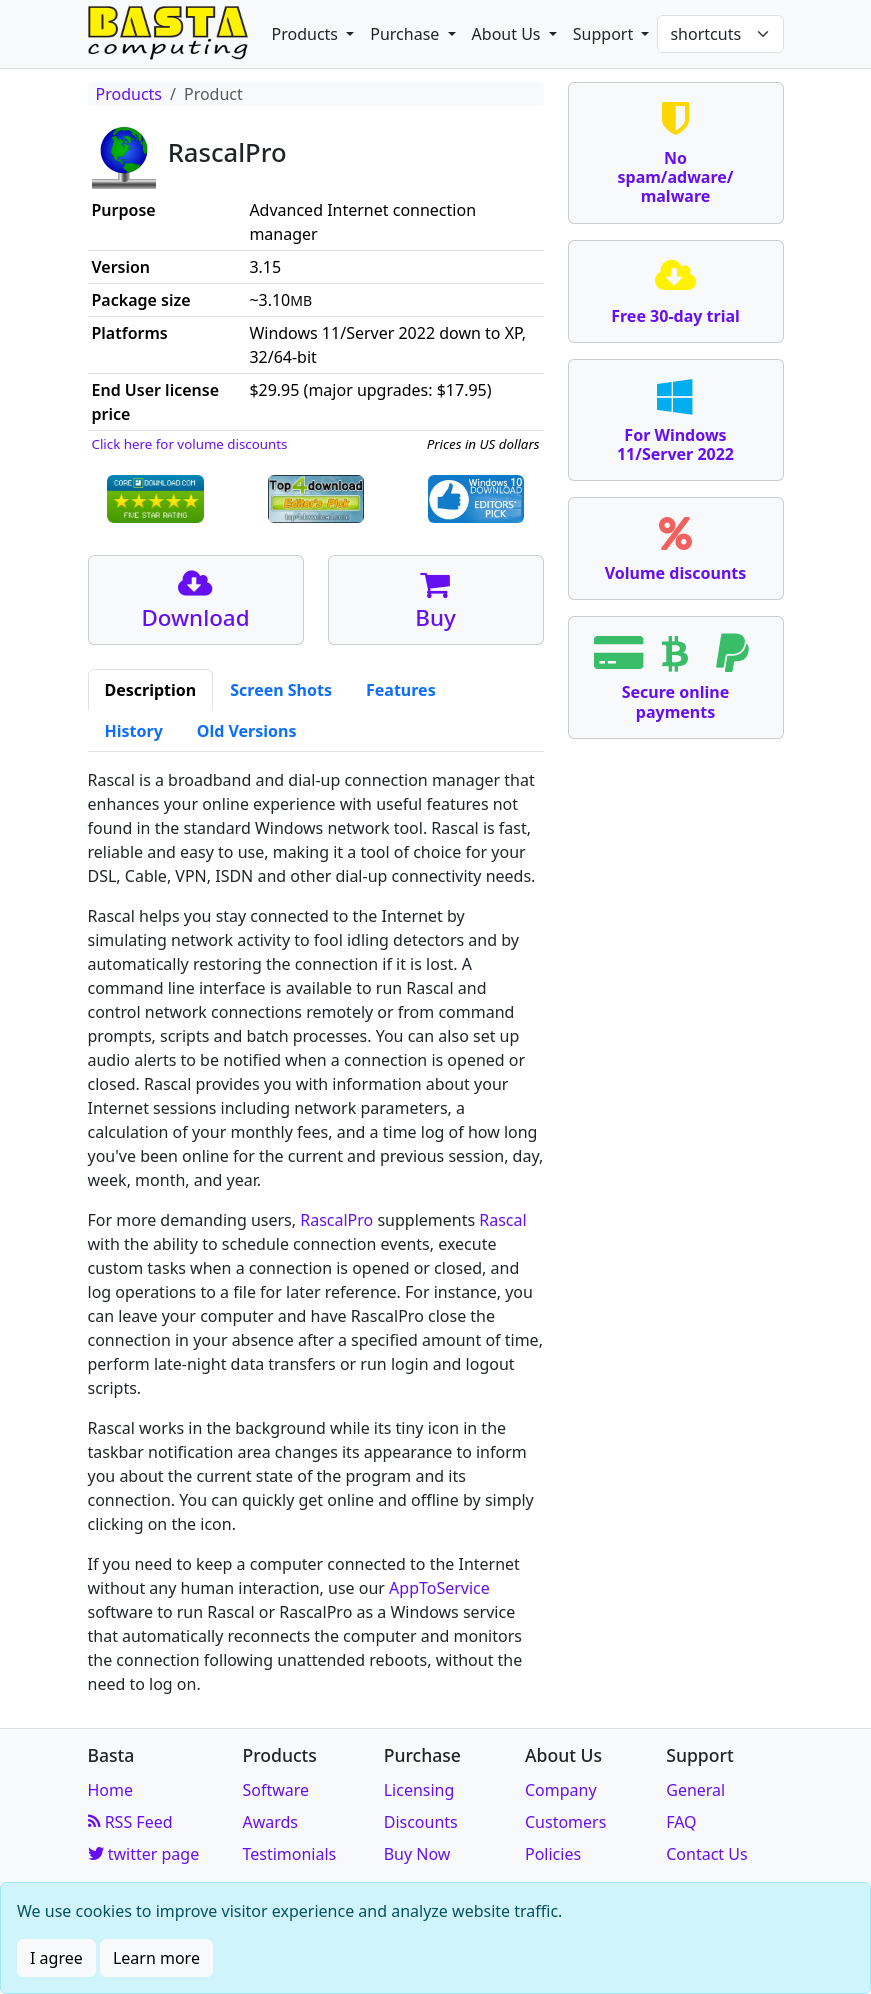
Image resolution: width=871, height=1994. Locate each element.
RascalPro (336, 1220)
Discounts (421, 1822)
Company (561, 1790)
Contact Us (706, 1854)
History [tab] (134, 731)
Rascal (502, 1220)
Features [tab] (401, 690)
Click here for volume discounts (190, 444)
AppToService (439, 1588)
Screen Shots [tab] (281, 690)
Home (111, 1790)
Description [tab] (151, 690)
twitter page (144, 1854)
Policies (553, 1854)
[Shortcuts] (720, 34)
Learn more (156, 1958)
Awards (270, 1822)
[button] (313, 34)
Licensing (419, 1790)
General (695, 1790)
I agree (56, 1958)
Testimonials (289, 1854)
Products (129, 94)
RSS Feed (130, 1822)
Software (275, 1790)
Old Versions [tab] (247, 731)
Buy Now (417, 1854)
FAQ (681, 1822)
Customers (565, 1822)
